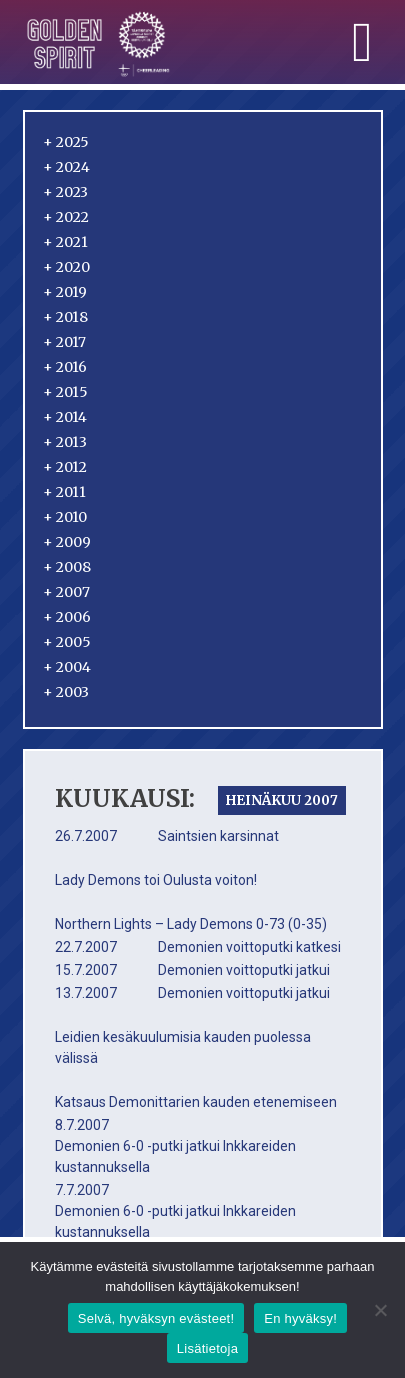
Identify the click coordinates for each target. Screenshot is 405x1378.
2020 (66, 267)
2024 (66, 167)
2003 (66, 692)
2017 (64, 342)
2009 (67, 542)
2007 (66, 592)
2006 (67, 617)
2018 (65, 317)
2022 (66, 217)
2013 (65, 442)
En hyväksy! (300, 1318)
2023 (65, 192)
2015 (65, 392)
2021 (65, 242)
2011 (64, 492)
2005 (67, 642)
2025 (66, 142)
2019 (65, 292)
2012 (65, 467)
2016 (65, 367)
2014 (65, 417)
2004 (67, 667)
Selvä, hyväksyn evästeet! (156, 1318)
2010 (65, 517)
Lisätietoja (207, 1348)
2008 (67, 567)
